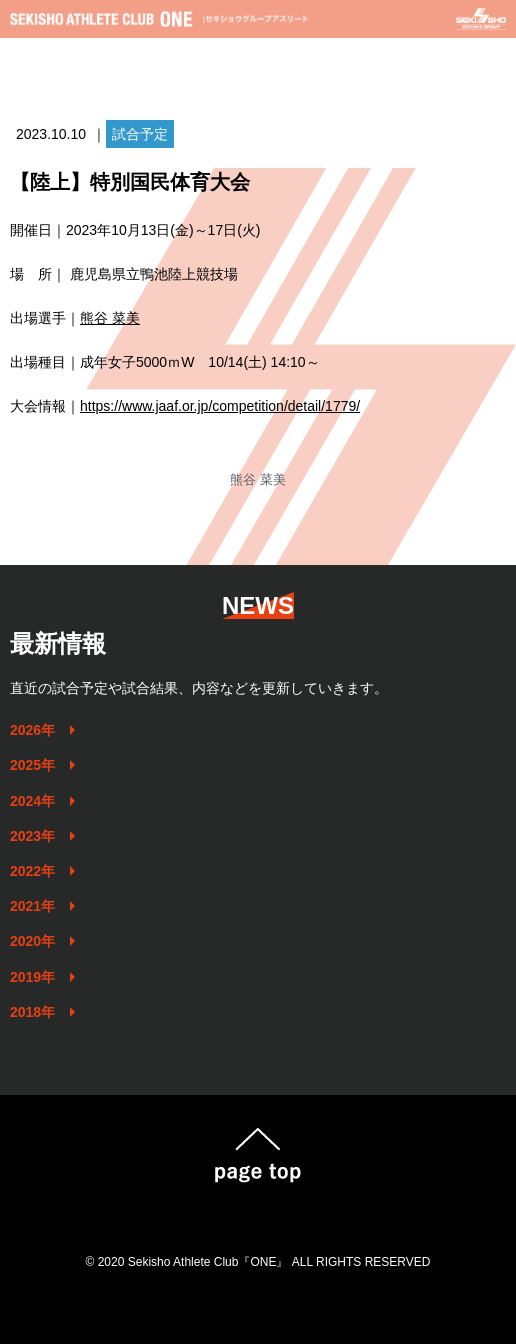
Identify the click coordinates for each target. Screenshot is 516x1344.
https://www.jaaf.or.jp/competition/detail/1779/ (220, 406)
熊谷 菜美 (110, 318)
